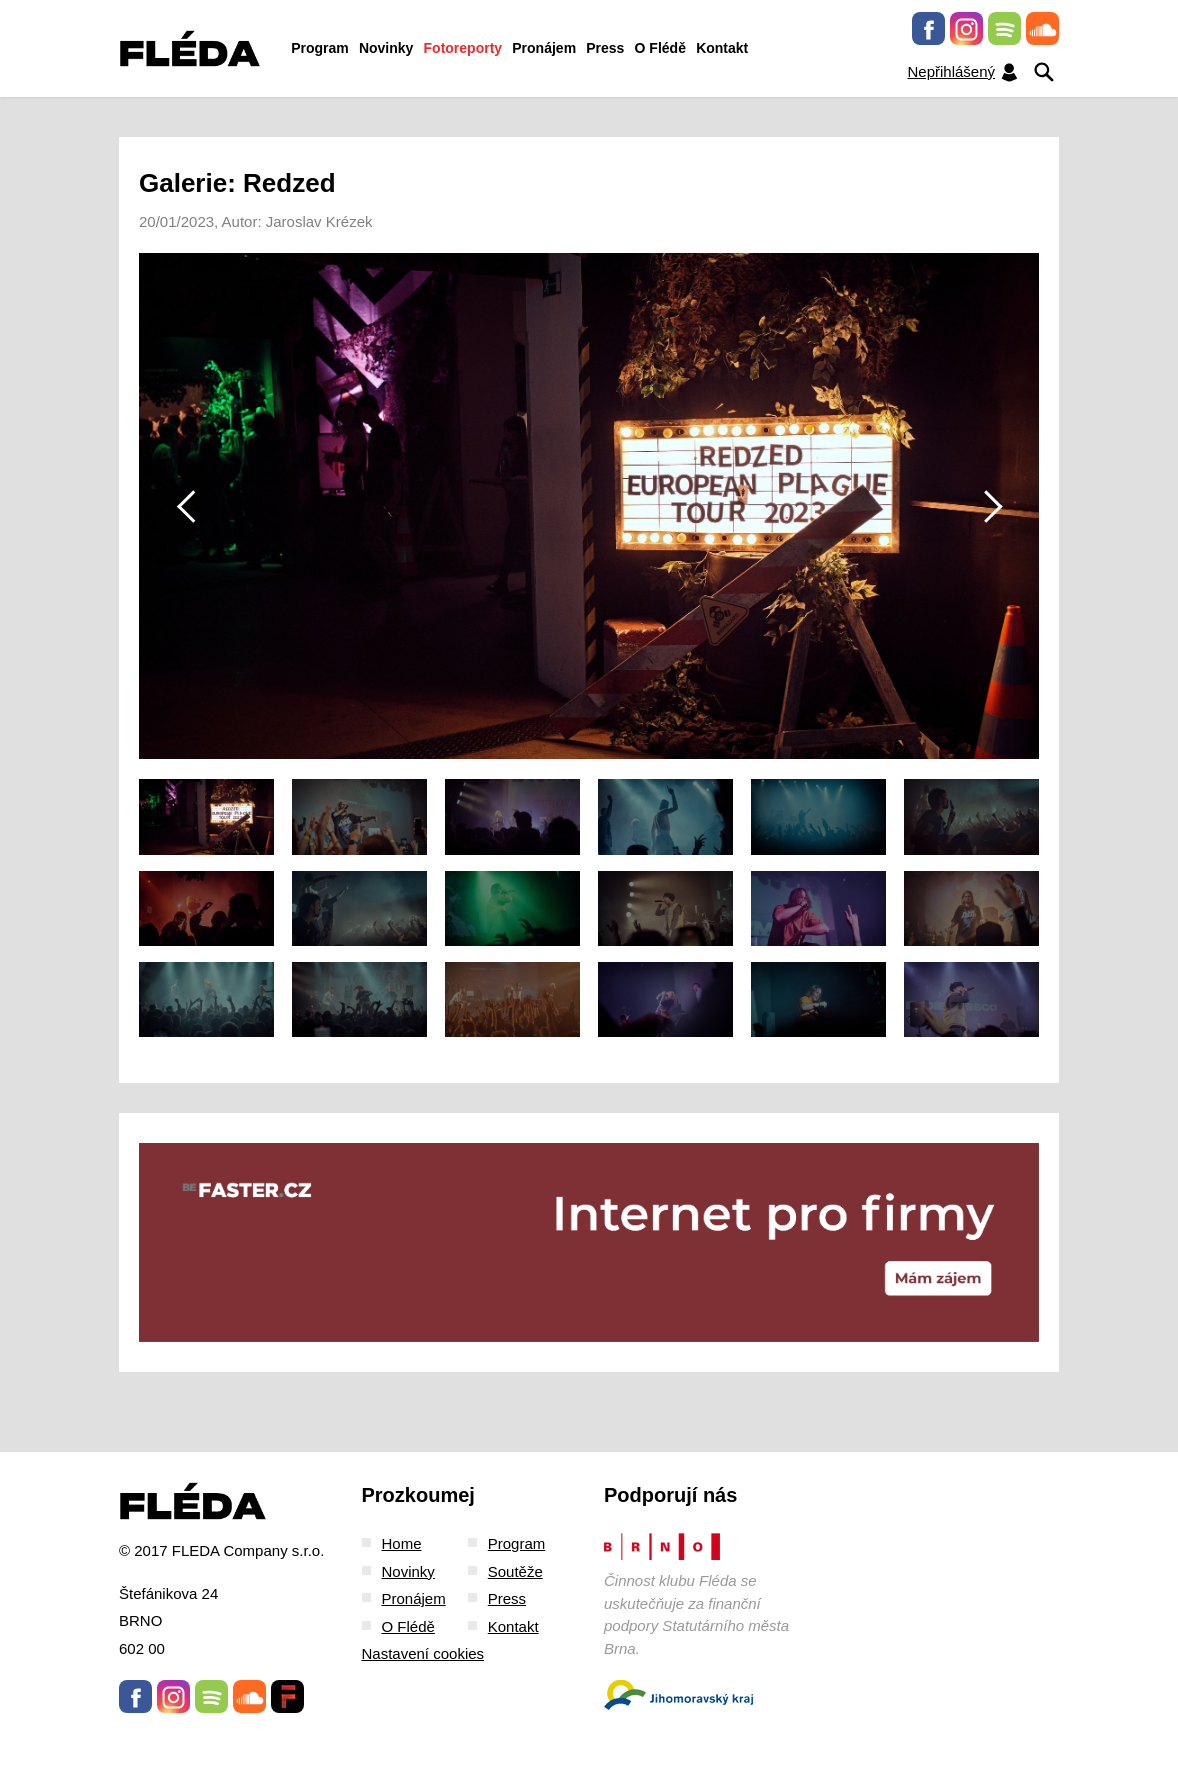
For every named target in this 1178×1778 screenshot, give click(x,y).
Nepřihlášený (963, 72)
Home (402, 1543)
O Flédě (660, 48)
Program (320, 48)
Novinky (386, 48)
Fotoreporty (463, 48)
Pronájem (544, 48)
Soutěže (515, 1571)
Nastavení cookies (423, 1653)
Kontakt (722, 48)
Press (605, 48)
